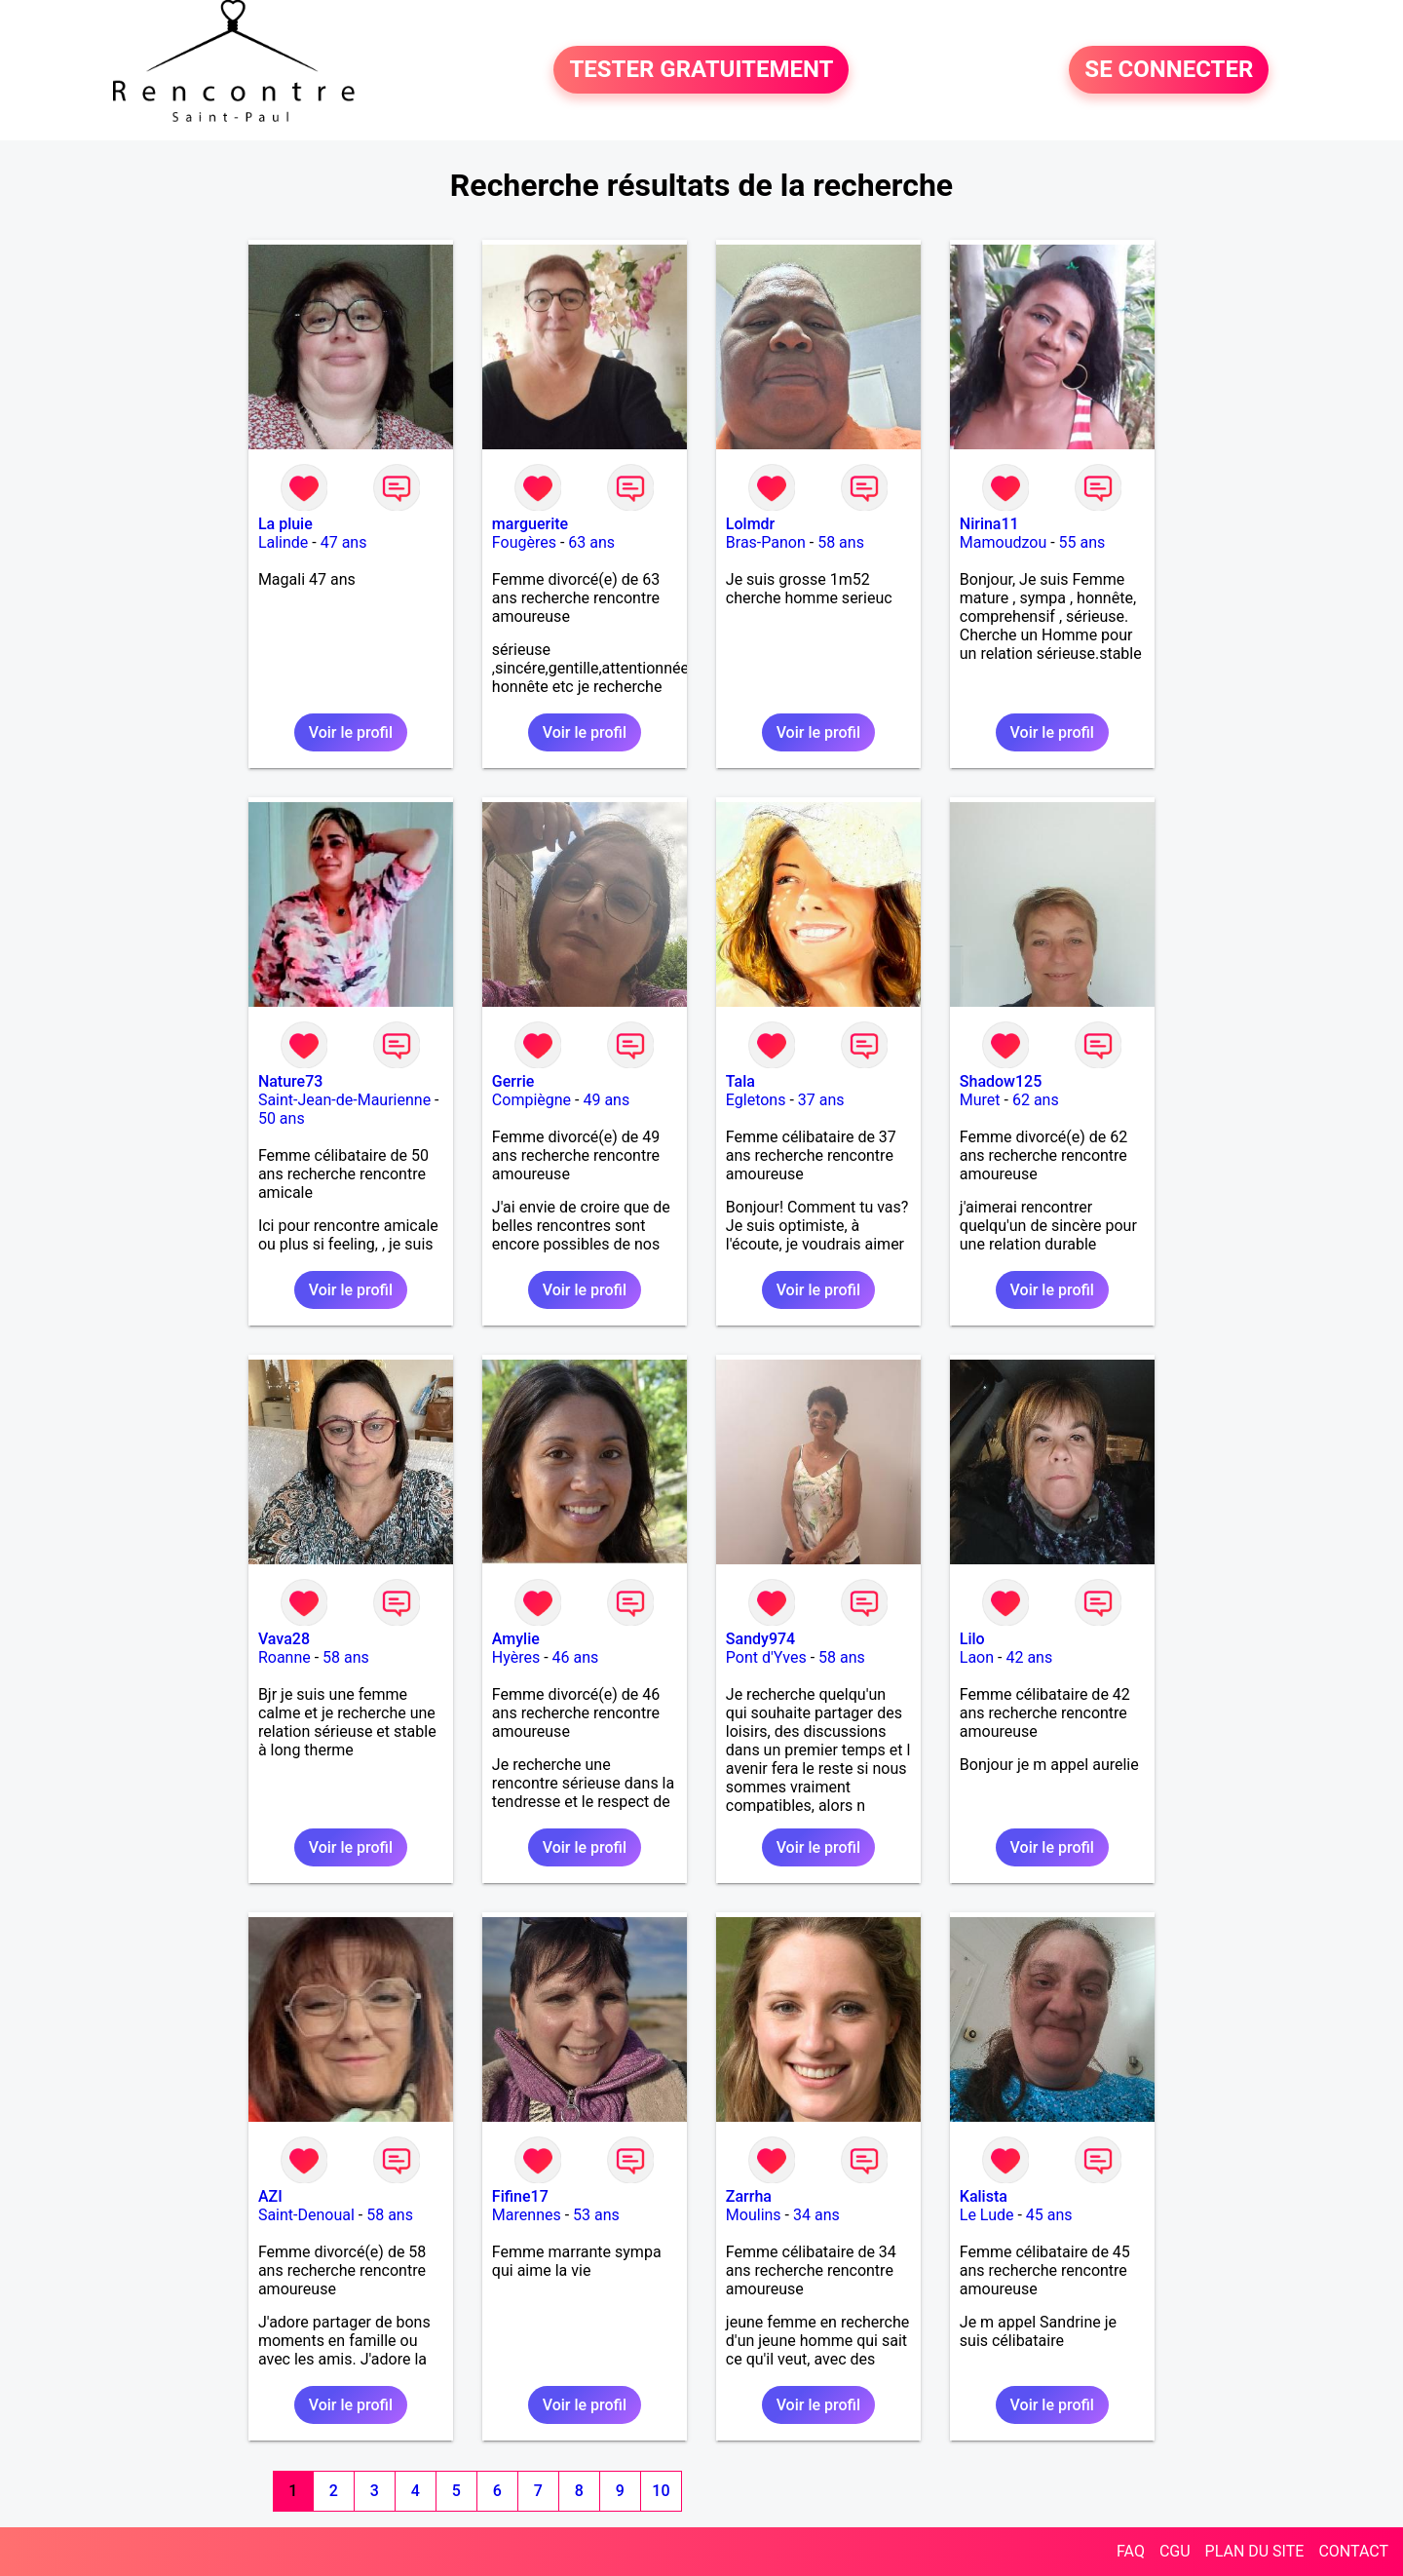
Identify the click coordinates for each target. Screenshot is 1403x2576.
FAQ (1131, 2551)
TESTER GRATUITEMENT (701, 70)
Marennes (526, 2215)
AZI (270, 2196)
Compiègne (531, 1100)
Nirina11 (989, 524)
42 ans (1028, 1657)
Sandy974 (760, 1639)
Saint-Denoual (306, 2215)
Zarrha (749, 2196)
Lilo (972, 1639)
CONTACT (1353, 2551)
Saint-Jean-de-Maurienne (344, 1100)
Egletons (756, 1100)
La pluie (285, 524)
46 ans (575, 1657)
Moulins (753, 2215)
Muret (980, 1100)
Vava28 (284, 1639)
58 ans (840, 542)
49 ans (606, 1100)
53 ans (596, 2215)
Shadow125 (1001, 1081)
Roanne (284, 1657)
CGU (1175, 2551)
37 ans (821, 1100)
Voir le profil (351, 732)
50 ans (281, 1118)
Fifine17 (520, 2196)
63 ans (591, 542)
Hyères (516, 1657)
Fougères (524, 542)
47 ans (344, 542)
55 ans (1082, 542)
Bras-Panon (766, 542)
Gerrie (513, 1081)
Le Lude (987, 2215)
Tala (740, 1081)
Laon (977, 1657)
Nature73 (290, 1081)
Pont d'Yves (766, 1657)
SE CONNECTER (1168, 70)
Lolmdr (750, 524)
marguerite (530, 524)
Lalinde (283, 542)
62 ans (1035, 1100)
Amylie (516, 1639)
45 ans (1049, 2215)
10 (660, 2490)
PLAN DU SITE (1255, 2551)
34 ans (816, 2215)
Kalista (983, 2196)
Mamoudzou (1003, 542)
